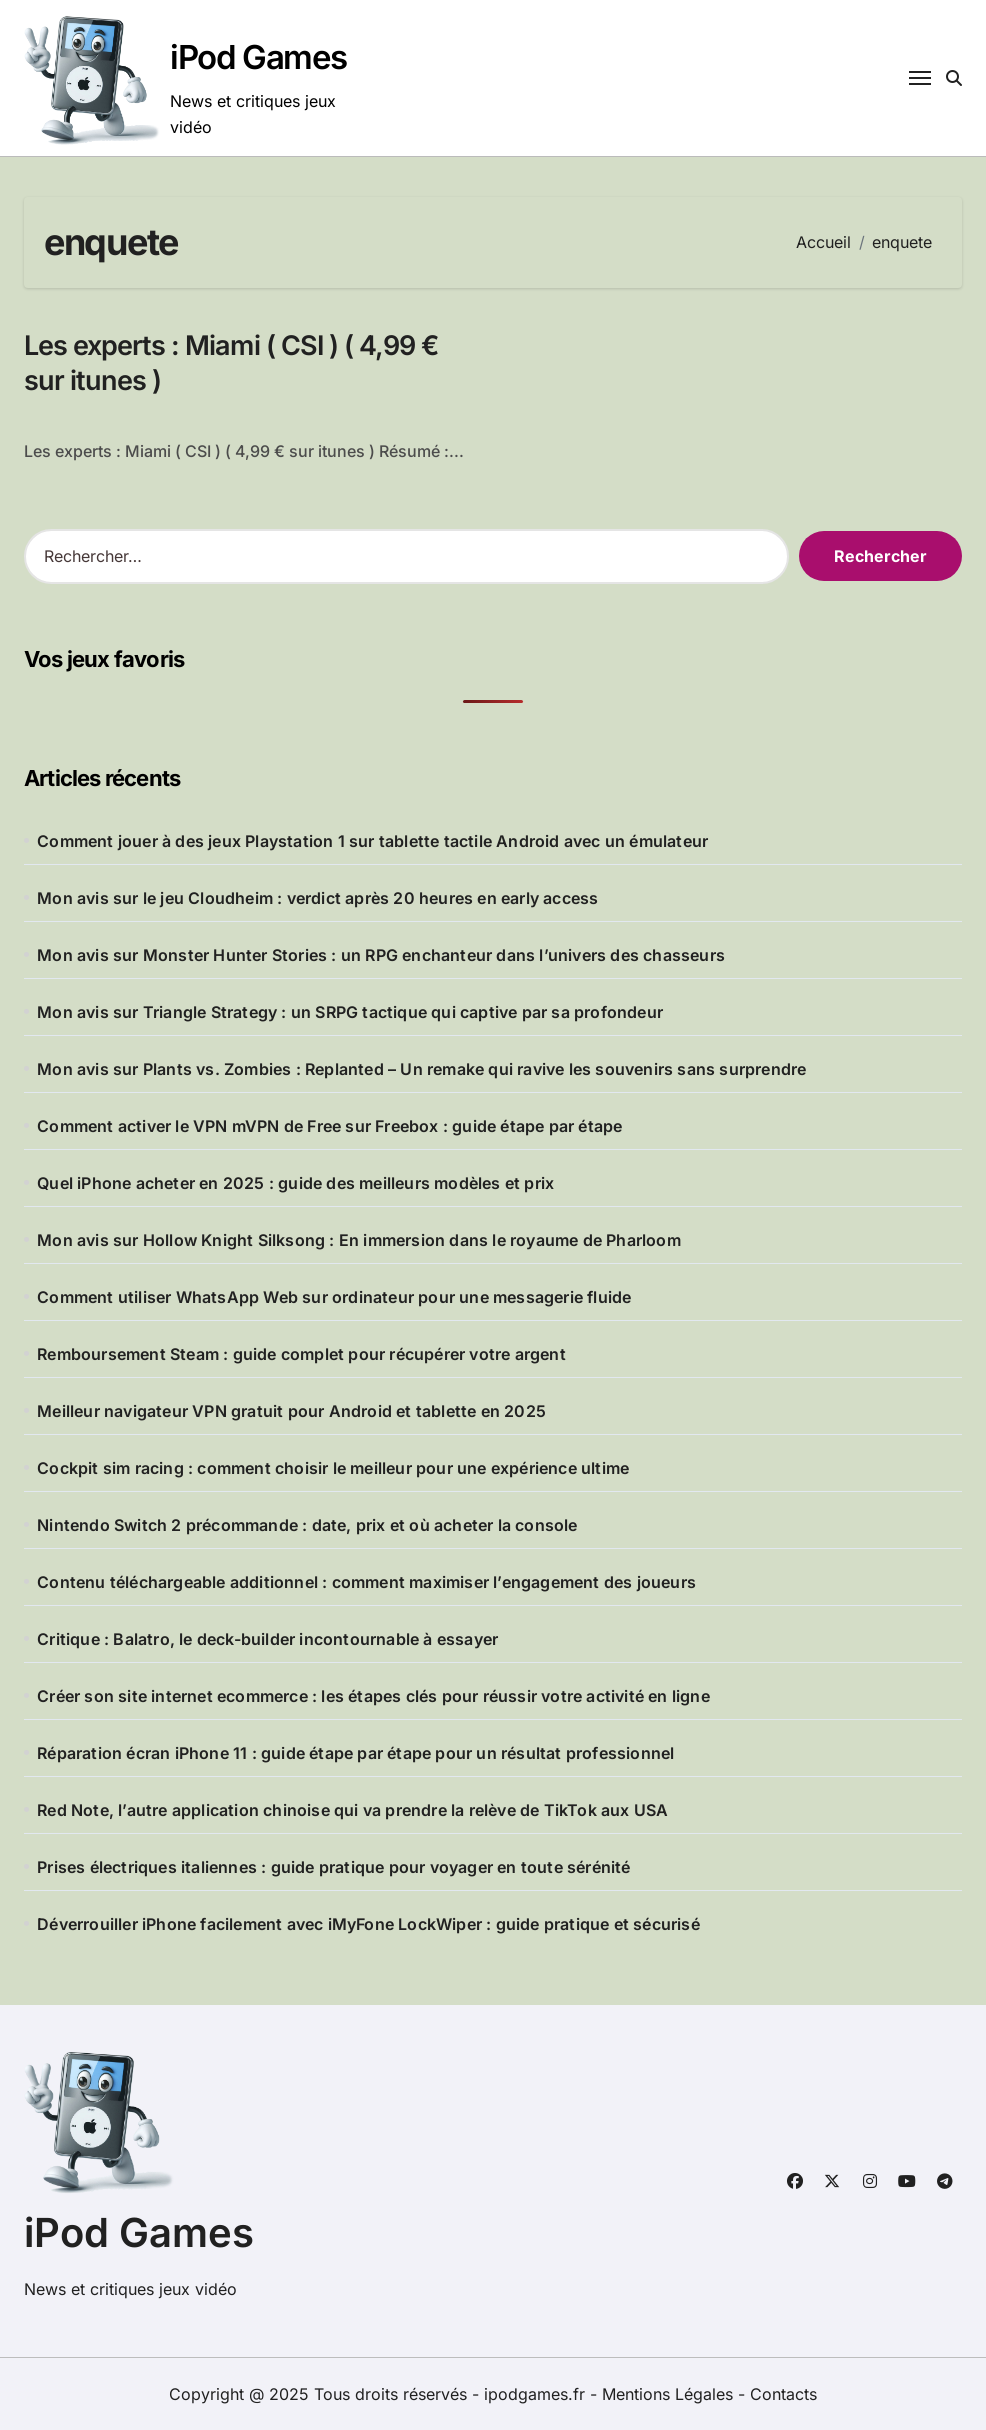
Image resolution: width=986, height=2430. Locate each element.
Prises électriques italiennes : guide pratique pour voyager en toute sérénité (333, 1867)
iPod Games (258, 57)
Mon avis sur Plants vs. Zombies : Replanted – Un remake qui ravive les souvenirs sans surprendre (421, 1069)
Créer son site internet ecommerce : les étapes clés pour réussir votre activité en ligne (373, 1696)
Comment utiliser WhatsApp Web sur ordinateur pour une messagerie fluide (334, 1297)
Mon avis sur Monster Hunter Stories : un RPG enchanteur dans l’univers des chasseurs (381, 955)
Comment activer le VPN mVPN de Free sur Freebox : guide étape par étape (329, 1126)
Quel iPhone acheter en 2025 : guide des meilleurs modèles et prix (295, 1183)
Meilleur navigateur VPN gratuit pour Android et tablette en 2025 (291, 1411)
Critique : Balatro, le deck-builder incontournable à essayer (267, 1639)
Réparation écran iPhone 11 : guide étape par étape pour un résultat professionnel (355, 1753)
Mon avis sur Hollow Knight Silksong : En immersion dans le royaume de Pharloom (359, 1240)
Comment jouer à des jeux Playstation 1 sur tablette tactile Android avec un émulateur (372, 841)
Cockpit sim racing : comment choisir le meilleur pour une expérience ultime (333, 1468)
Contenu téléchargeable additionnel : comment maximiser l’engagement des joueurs (366, 1582)
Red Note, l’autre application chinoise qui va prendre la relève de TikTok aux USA (352, 1810)
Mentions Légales (670, 2394)
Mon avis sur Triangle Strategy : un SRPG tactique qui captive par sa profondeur (350, 1012)
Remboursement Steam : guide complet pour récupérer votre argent (301, 1354)
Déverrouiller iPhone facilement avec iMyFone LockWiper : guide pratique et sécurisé (368, 1924)
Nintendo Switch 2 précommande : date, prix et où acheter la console (307, 1525)
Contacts (783, 2394)
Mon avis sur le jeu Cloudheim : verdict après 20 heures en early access (317, 898)
